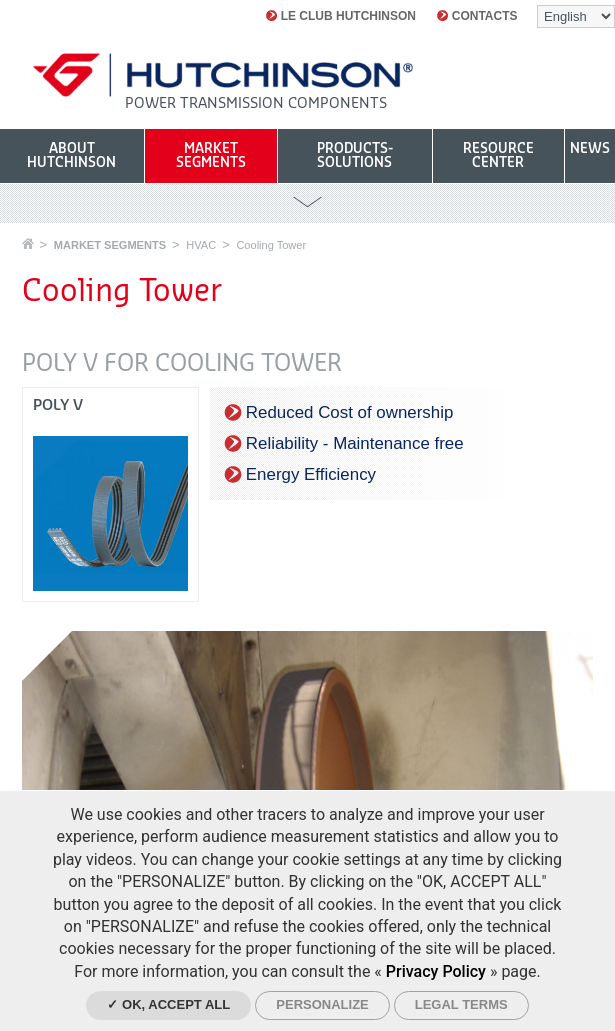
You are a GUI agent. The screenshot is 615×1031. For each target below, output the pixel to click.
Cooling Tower (271, 245)
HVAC (201, 245)
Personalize (322, 1004)
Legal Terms (461, 1004)
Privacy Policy (436, 971)
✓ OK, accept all (168, 1004)
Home (28, 243)
